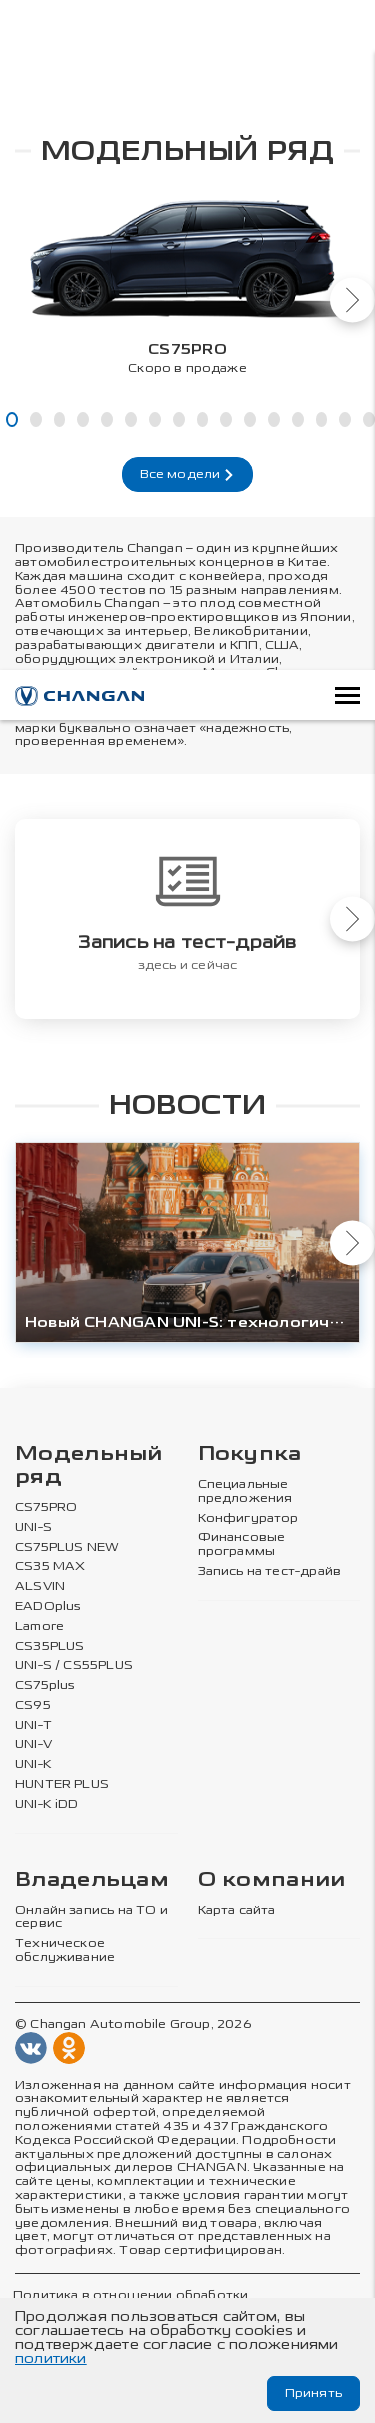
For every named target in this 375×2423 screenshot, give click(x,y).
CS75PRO (46, 1507)
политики (51, 2358)
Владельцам (92, 1880)
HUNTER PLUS (62, 1784)
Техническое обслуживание (65, 1950)
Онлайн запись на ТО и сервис (91, 1917)
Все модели (188, 474)
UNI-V (33, 1744)
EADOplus (48, 1606)
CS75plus (45, 1685)
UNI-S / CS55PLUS (74, 1665)
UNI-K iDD (47, 1804)
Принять (313, 2393)
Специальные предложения (245, 1491)
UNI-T (33, 1725)
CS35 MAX (50, 1566)
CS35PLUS (49, 1645)
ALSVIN (40, 1586)
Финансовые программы (242, 1544)
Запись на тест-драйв (270, 1571)
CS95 (33, 1705)
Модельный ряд (89, 1466)
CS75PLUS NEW (67, 1546)
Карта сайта (237, 1910)
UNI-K (33, 1764)
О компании (272, 1880)
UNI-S (33, 1527)
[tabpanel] (187, 280)
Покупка (250, 1454)
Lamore (39, 1626)
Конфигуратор (248, 1517)
